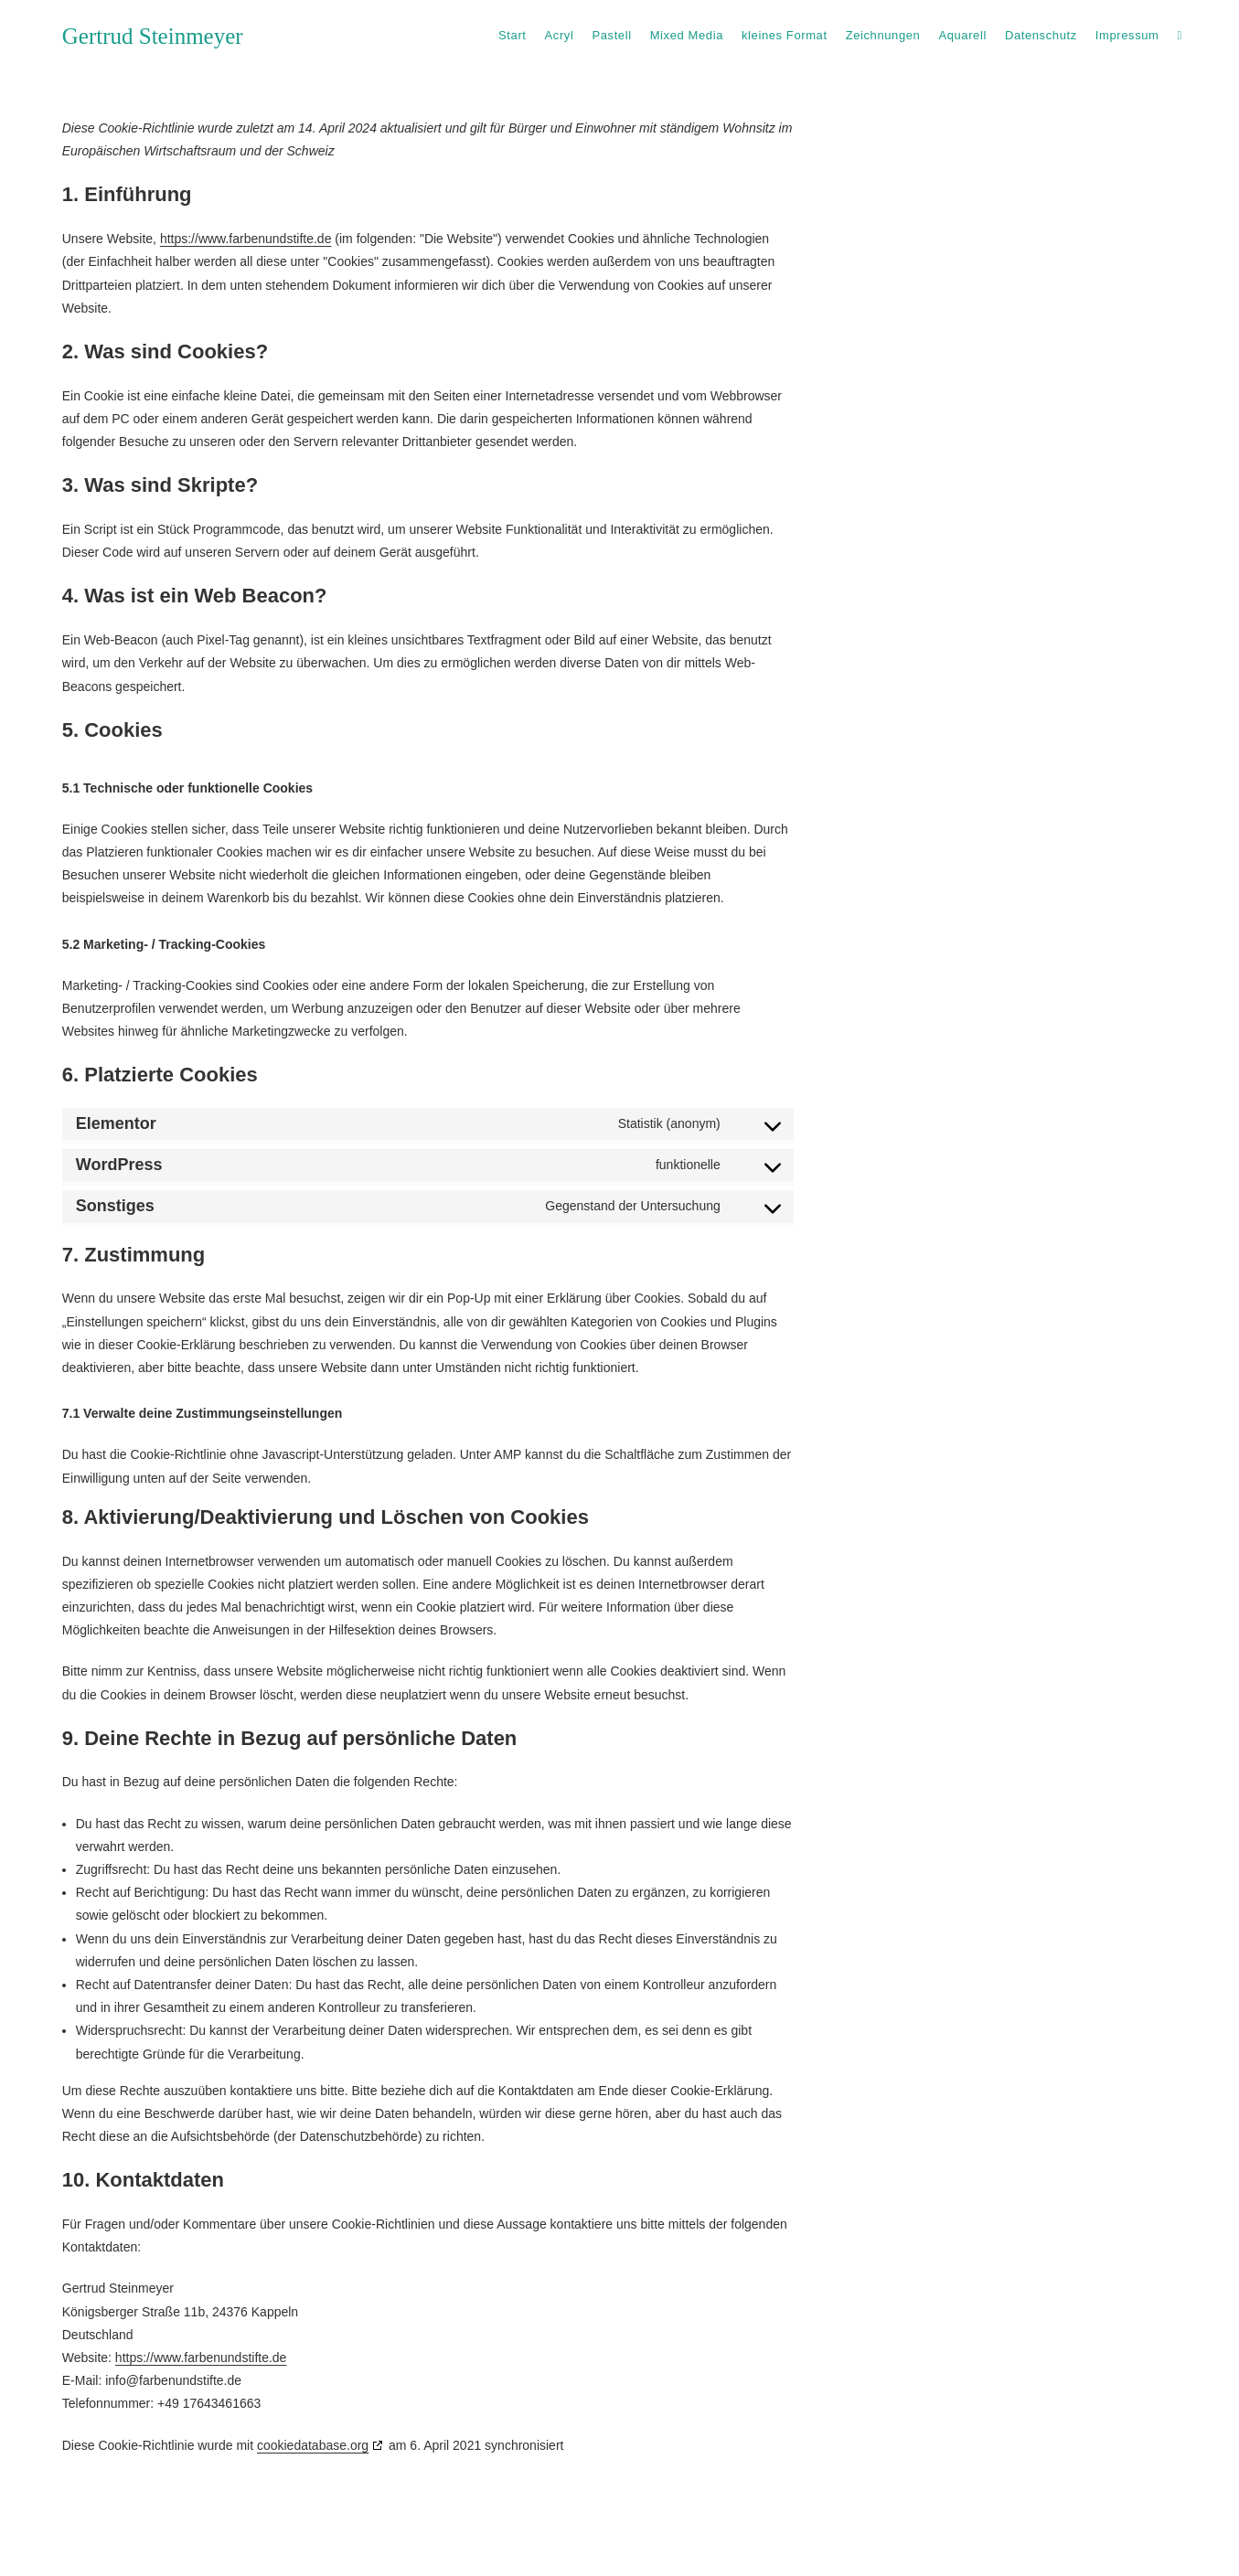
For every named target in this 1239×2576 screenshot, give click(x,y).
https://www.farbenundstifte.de (246, 238)
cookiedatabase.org (312, 2445)
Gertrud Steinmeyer (152, 36)
